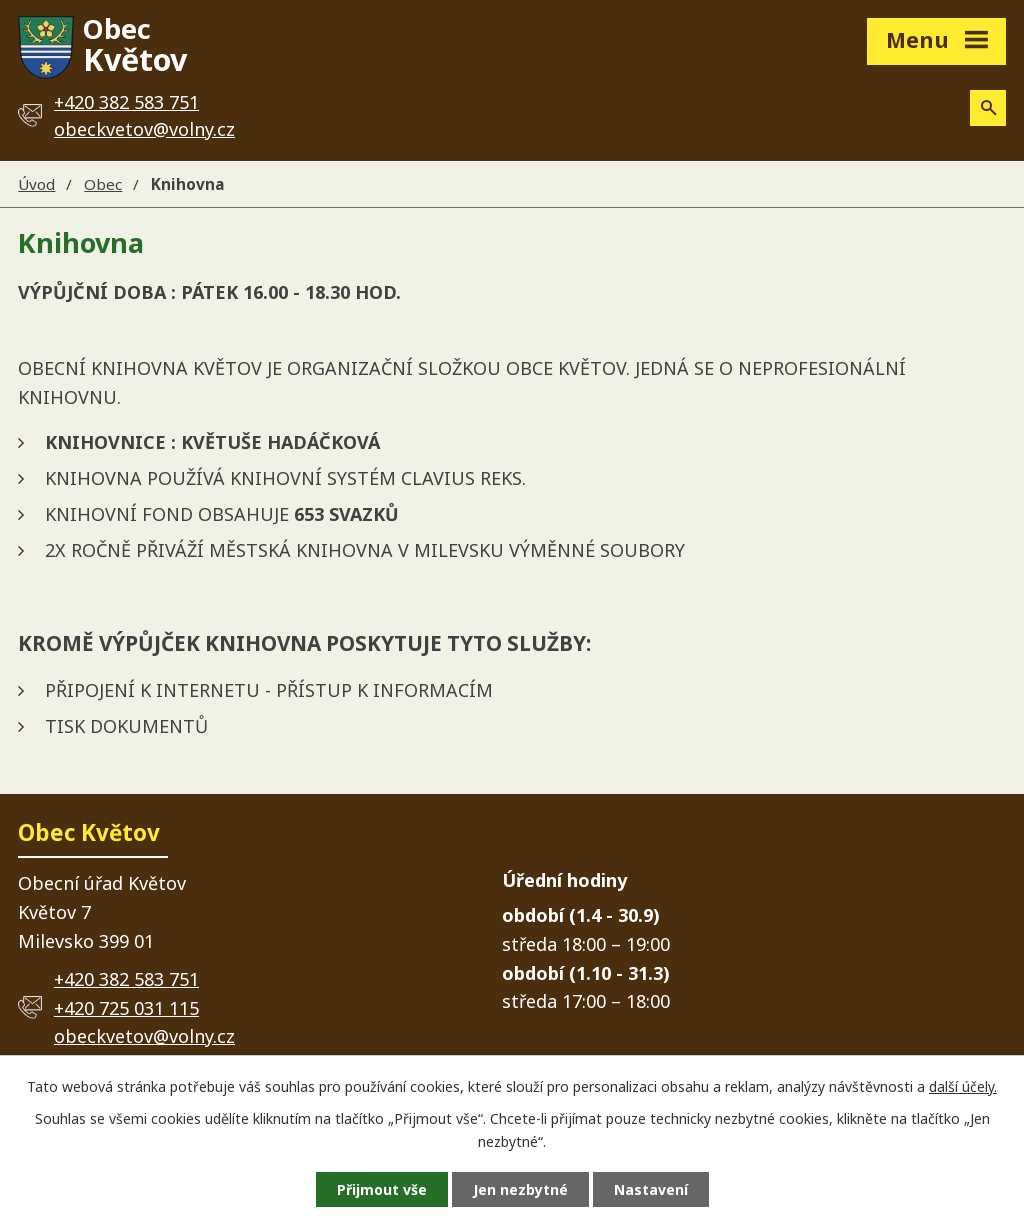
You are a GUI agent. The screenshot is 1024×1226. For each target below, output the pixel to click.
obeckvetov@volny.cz (144, 129)
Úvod (36, 184)
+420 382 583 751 (126, 979)
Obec (103, 184)
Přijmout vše (382, 1189)
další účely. (963, 1086)
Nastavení (651, 1189)
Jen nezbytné (520, 1189)
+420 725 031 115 (126, 1008)
